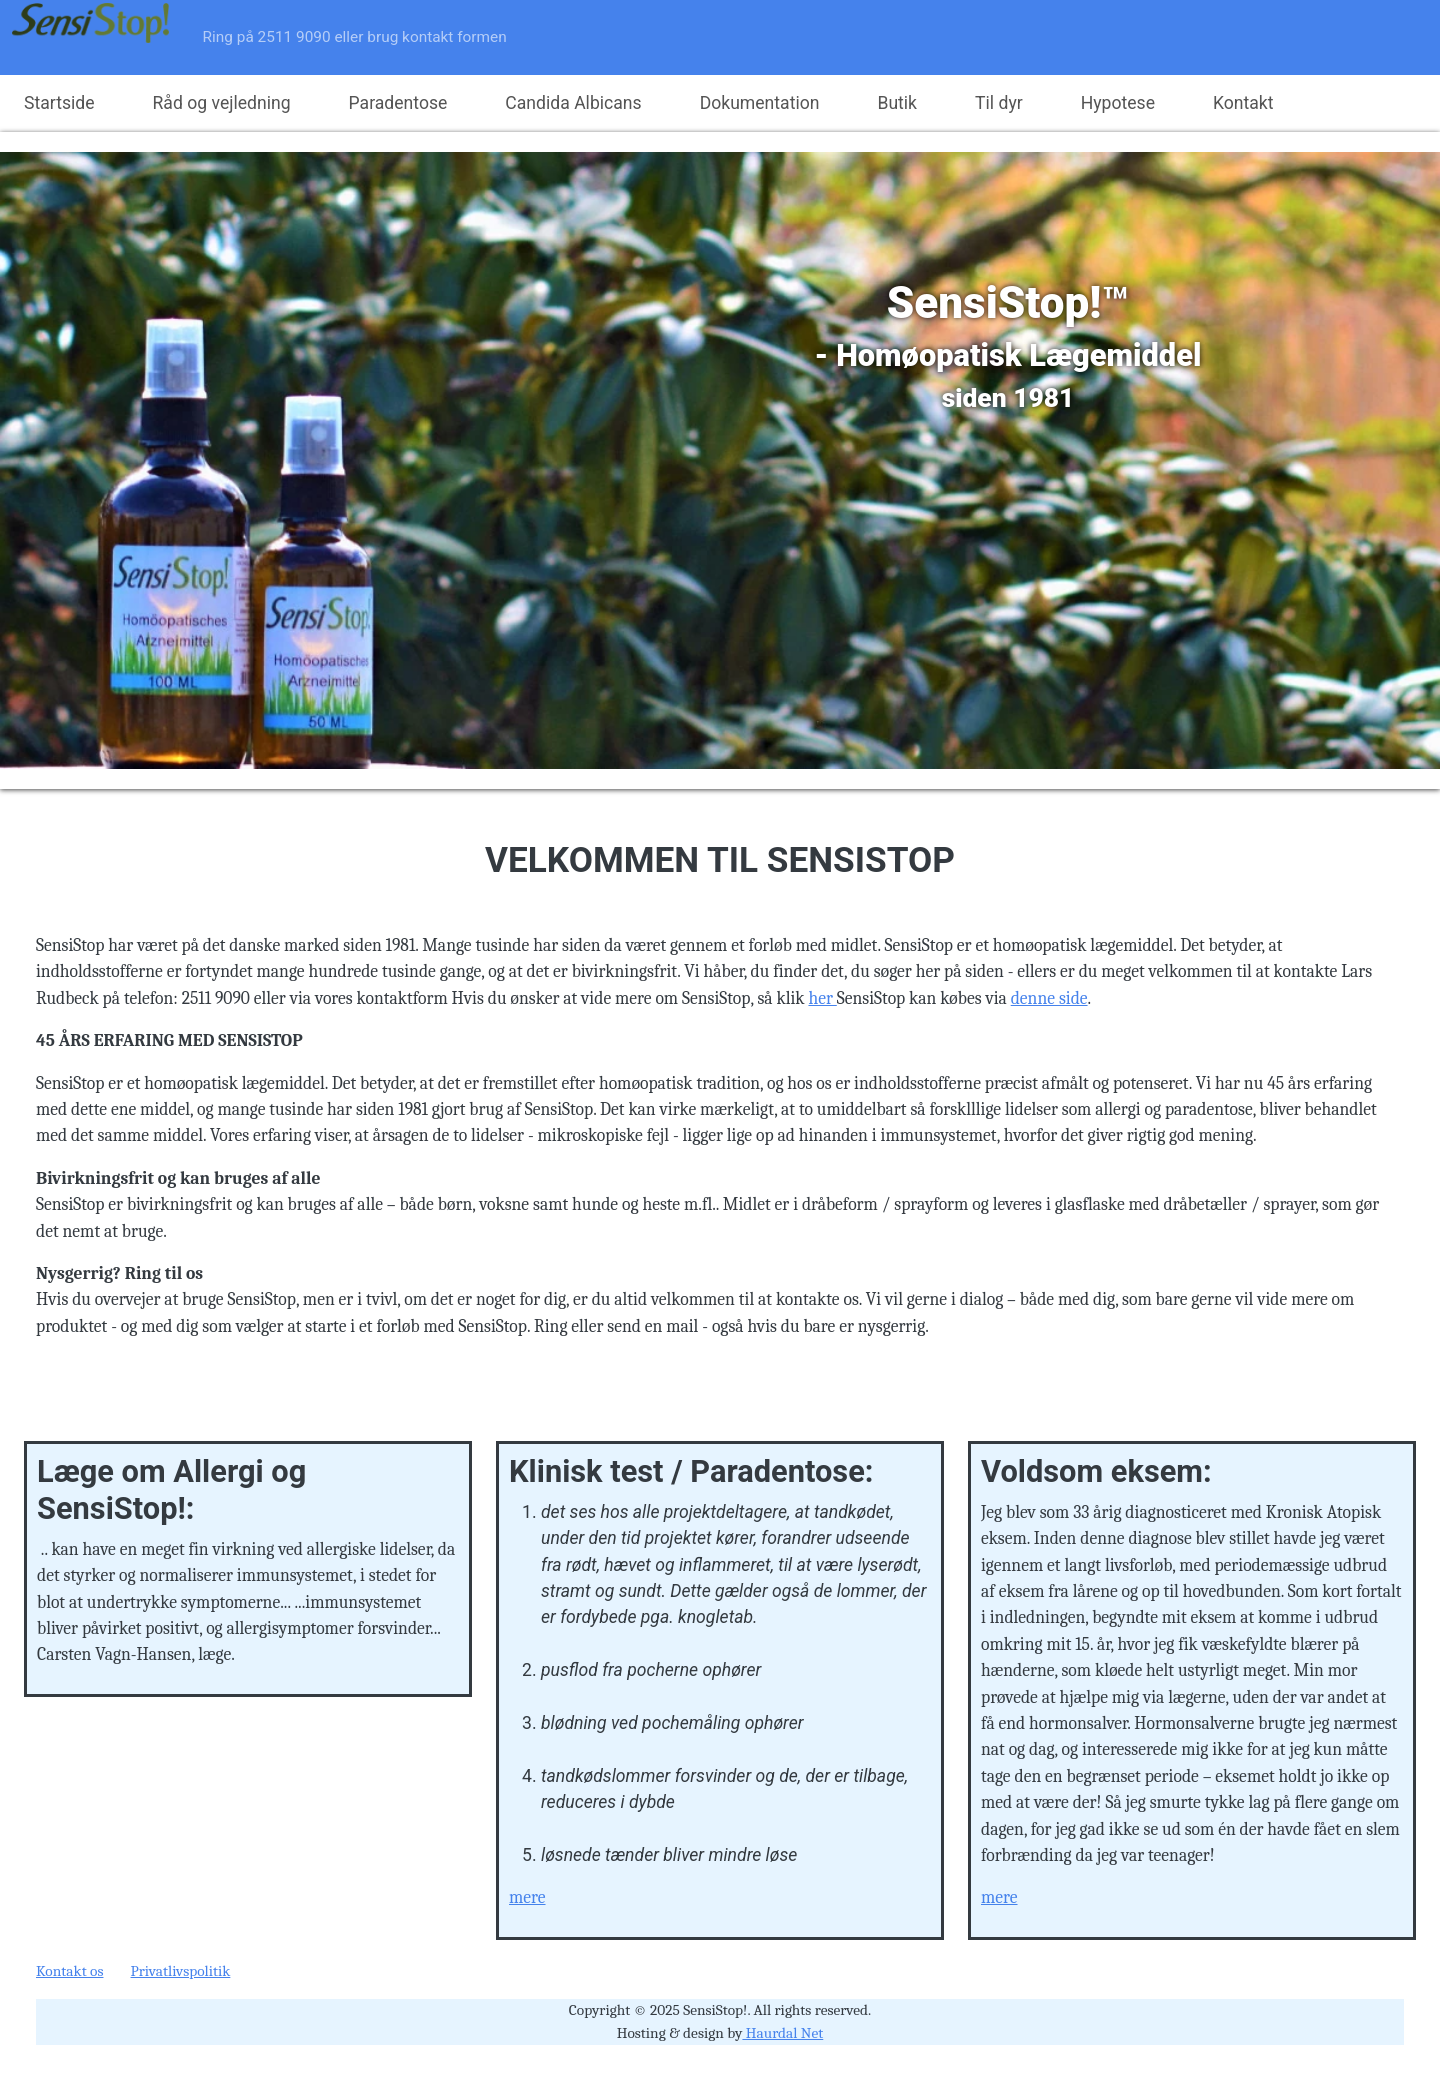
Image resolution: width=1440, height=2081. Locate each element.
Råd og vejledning (222, 103)
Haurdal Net (782, 2033)
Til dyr (999, 103)
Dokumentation (760, 103)
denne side (1049, 998)
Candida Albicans (573, 103)
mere (527, 1897)
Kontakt (1243, 103)
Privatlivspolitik (181, 1971)
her (822, 998)
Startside (59, 103)
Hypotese (1118, 103)
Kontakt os (69, 1971)
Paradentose (398, 103)
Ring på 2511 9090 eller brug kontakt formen (355, 37)
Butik (897, 103)
